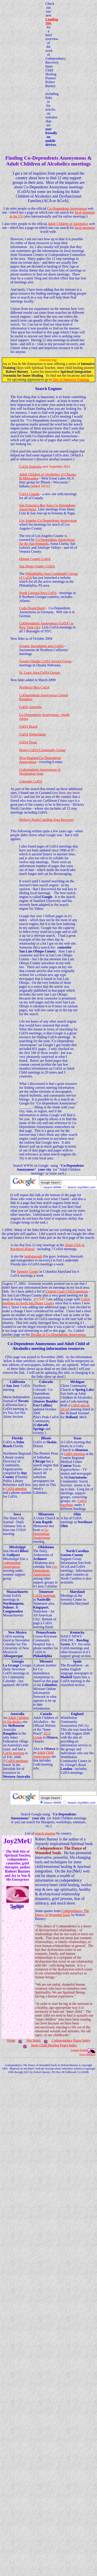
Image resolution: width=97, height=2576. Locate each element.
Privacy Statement (87, 2054)
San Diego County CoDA (37, 566)
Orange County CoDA (35, 559)
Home (11, 2040)
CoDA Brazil (28, 726)
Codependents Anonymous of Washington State (39, 771)
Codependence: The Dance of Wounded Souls (62, 1913)
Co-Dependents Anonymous (67, 208)
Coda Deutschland (32, 608)
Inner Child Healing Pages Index (54, 2045)
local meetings (85, 228)
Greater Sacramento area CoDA (41, 646)
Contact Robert (79, 2050)
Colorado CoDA (30, 781)
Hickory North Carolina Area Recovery (46, 820)
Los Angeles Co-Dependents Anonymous (48, 520)
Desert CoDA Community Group (42, 750)
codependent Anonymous (12, 1564)
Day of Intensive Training (71, 379)
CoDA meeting (15, 1489)
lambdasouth (33, 1256)
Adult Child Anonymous (43, 1754)
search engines (45, 1833)
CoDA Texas (28, 742)
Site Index (33, 2040)
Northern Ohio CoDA (34, 687)
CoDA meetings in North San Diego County (46, 1301)
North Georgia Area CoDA (38, 593)
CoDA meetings (44, 1595)
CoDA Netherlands (32, 734)
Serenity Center (28, 1271)
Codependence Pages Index (71, 2040)
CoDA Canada (29, 494)
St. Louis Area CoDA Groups (39, 672)
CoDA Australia (30, 466)
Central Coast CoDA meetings (67, 1291)
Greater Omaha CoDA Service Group (45, 661)
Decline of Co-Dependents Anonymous (58, 1334)
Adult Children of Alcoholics (68, 224)
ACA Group (42, 1735)
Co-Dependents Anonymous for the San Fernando (47, 541)
